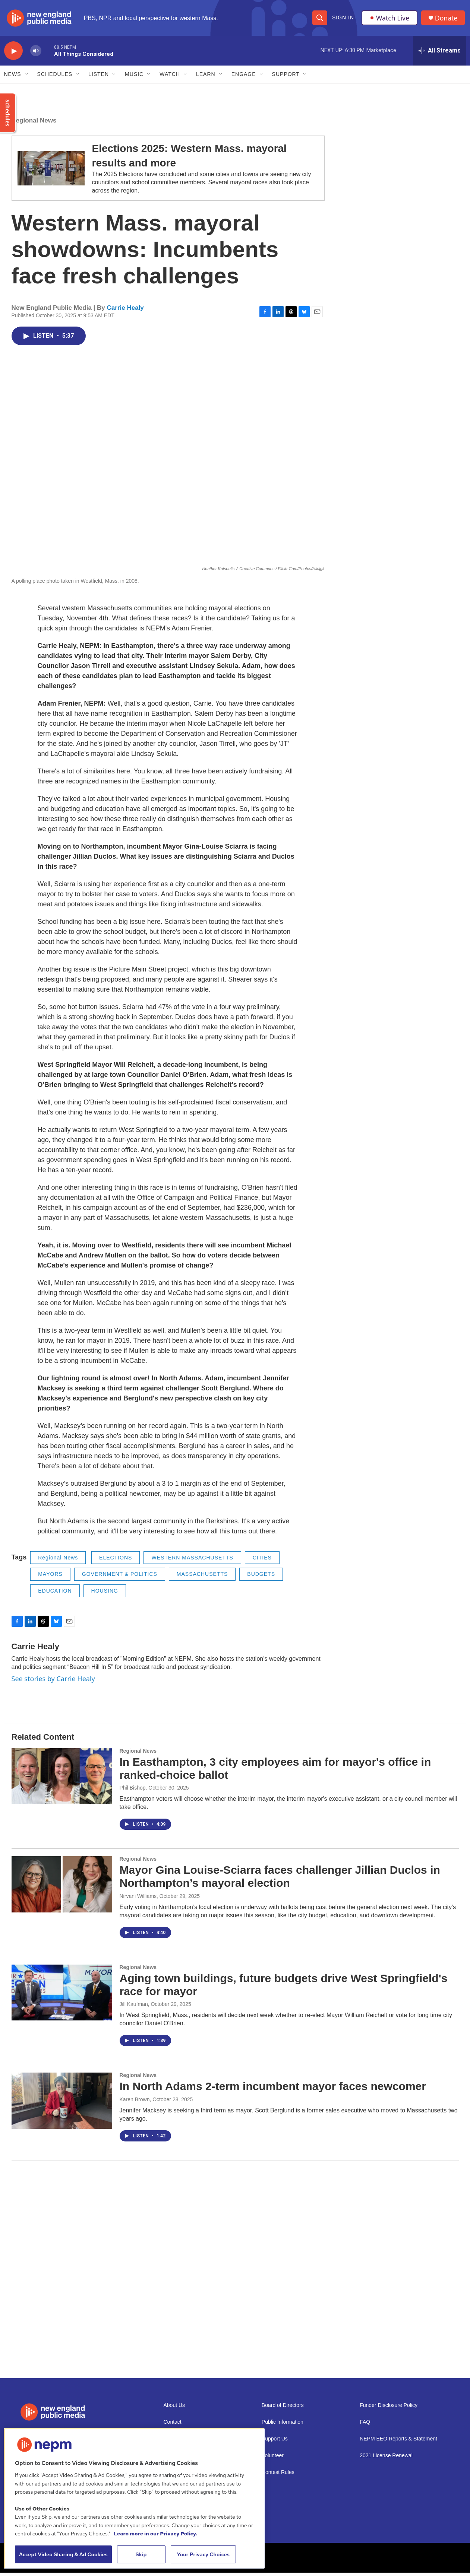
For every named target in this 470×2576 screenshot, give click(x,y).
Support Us (275, 2442)
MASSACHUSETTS (202, 1577)
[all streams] (439, 54)
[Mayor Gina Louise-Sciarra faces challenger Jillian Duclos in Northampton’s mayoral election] (62, 1887)
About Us (174, 2408)
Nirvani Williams (138, 1899)
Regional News (34, 123)
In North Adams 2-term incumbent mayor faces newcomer (273, 2089)
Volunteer (273, 2459)
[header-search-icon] (319, 19)
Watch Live (390, 19)
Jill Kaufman (134, 2007)
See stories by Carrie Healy (53, 1681)
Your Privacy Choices (203, 2554)
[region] (134, 2498)
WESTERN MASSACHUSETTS (192, 1561)
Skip (141, 2554)
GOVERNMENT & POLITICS (119, 1577)
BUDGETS (261, 1577)
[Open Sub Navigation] (27, 77)
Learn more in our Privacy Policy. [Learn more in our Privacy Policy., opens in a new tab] (155, 2533)
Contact (173, 2425)
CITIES (262, 1561)
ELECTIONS (115, 1561)
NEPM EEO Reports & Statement (398, 2442)
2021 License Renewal (386, 2459)
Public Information (282, 2425)
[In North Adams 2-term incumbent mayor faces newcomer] (62, 2104)
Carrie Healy (125, 311)
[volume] (35, 54)
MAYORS (50, 1577)
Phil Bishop (133, 1791)
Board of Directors (283, 2408)
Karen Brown (135, 2103)
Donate (447, 19)
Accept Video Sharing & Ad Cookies (63, 2554)
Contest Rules (278, 2475)
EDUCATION (55, 1594)
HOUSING (104, 1594)
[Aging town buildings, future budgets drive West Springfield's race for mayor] (62, 1996)
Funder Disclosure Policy (388, 2408)
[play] (13, 54)
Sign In (343, 19)
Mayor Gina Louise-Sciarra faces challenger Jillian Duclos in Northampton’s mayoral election (280, 1879)
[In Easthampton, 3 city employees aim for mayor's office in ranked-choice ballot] (62, 1779)
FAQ (365, 2425)
